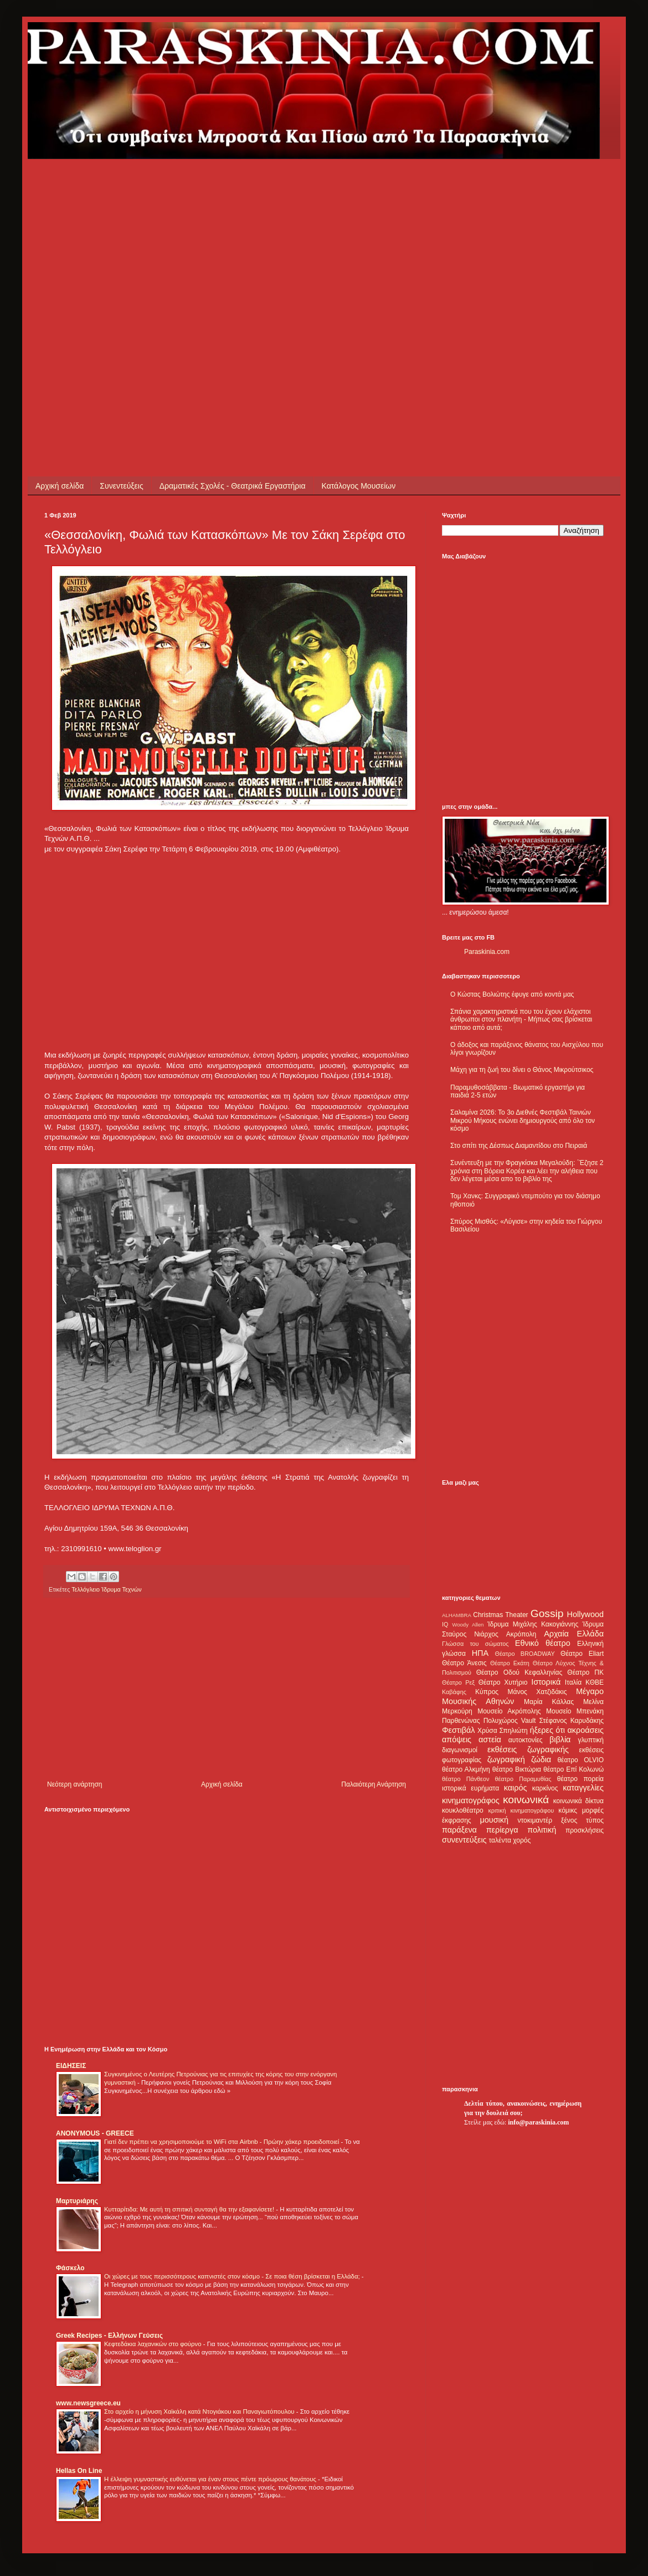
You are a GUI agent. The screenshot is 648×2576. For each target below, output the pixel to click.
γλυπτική (591, 1740)
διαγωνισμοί (459, 1750)
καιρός (515, 1787)
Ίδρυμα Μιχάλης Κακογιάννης (532, 1624)
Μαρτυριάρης (77, 2201)
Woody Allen (468, 1624)
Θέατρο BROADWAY (525, 1653)
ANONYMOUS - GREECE (95, 2133)
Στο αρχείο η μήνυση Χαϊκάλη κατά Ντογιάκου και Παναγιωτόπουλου (200, 2411)
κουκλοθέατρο (463, 1810)
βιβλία (559, 1739)
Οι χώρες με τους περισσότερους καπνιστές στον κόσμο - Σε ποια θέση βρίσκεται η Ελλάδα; (233, 2276)
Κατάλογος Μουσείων (359, 485)
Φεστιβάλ (458, 1730)
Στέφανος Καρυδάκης (571, 1721)
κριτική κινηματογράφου (521, 1810)
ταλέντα (500, 1840)
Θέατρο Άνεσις (464, 1663)
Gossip (547, 1613)
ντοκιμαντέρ (535, 1820)
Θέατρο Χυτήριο (503, 1682)
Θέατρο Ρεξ (458, 1682)
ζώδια (541, 1759)
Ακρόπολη (521, 1634)
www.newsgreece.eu (88, 2403)
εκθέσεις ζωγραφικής (528, 1749)
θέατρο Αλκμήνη (466, 1769)
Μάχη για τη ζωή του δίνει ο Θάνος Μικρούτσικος (521, 1070)
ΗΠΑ (480, 1653)
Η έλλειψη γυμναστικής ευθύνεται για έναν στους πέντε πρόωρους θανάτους (211, 2479)
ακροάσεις (586, 1730)
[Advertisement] (104, 263)
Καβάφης (454, 1692)
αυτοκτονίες (525, 1740)
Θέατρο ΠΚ (585, 1672)
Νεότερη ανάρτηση (74, 1784)
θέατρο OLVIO (580, 1760)
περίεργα (502, 1829)
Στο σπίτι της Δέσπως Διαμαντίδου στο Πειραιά (518, 1146)
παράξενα (459, 1829)
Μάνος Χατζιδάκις (537, 1692)
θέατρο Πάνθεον (465, 1779)
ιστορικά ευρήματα (470, 1788)
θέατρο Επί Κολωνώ (573, 1769)
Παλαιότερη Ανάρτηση (373, 1784)
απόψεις (456, 1739)
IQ (445, 1624)
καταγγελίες (583, 1787)
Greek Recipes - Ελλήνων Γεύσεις (109, 2335)
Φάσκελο (70, 2268)
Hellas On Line (79, 2471)
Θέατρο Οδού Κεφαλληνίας (519, 1672)
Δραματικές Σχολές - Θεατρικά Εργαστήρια (233, 485)
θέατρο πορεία (580, 1779)
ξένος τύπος (582, 1820)
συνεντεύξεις (464, 1839)
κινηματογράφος (471, 1800)
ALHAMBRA (456, 1615)
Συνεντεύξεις (121, 485)
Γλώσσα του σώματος (475, 1643)
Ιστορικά (545, 1681)
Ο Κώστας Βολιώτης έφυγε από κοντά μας (512, 994)
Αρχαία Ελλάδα (574, 1633)
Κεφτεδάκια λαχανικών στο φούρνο (153, 2344)
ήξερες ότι (547, 1730)
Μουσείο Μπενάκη (575, 1711)
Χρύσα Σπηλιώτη (502, 1731)
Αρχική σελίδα (59, 485)
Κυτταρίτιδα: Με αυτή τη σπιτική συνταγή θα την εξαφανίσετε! (190, 2209)
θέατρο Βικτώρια (516, 1769)
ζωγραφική (506, 1759)
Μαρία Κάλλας (549, 1702)
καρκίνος (545, 1788)
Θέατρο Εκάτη (509, 1663)
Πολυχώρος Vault (510, 1721)
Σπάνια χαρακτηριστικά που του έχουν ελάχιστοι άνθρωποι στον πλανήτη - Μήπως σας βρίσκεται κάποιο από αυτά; (521, 1020)
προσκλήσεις (584, 1830)
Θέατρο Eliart (582, 1654)
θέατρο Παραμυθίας (523, 1779)
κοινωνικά (526, 1799)
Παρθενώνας (461, 1721)
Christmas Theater (500, 1615)
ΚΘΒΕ (594, 1682)
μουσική (494, 1819)
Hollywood (585, 1614)
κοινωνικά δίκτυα (578, 1801)
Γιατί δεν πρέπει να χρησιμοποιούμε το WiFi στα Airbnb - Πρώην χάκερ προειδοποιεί (222, 2141)
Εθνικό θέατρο (542, 1643)
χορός (522, 1840)
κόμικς (567, 1810)
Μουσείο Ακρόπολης (509, 1711)
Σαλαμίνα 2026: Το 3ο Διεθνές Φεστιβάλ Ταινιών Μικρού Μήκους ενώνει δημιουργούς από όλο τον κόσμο (522, 1120)
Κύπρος (486, 1692)
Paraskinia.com (487, 952)
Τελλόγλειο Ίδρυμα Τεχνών (106, 1589)
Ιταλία (573, 1682)
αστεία (490, 1739)
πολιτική (541, 1829)
